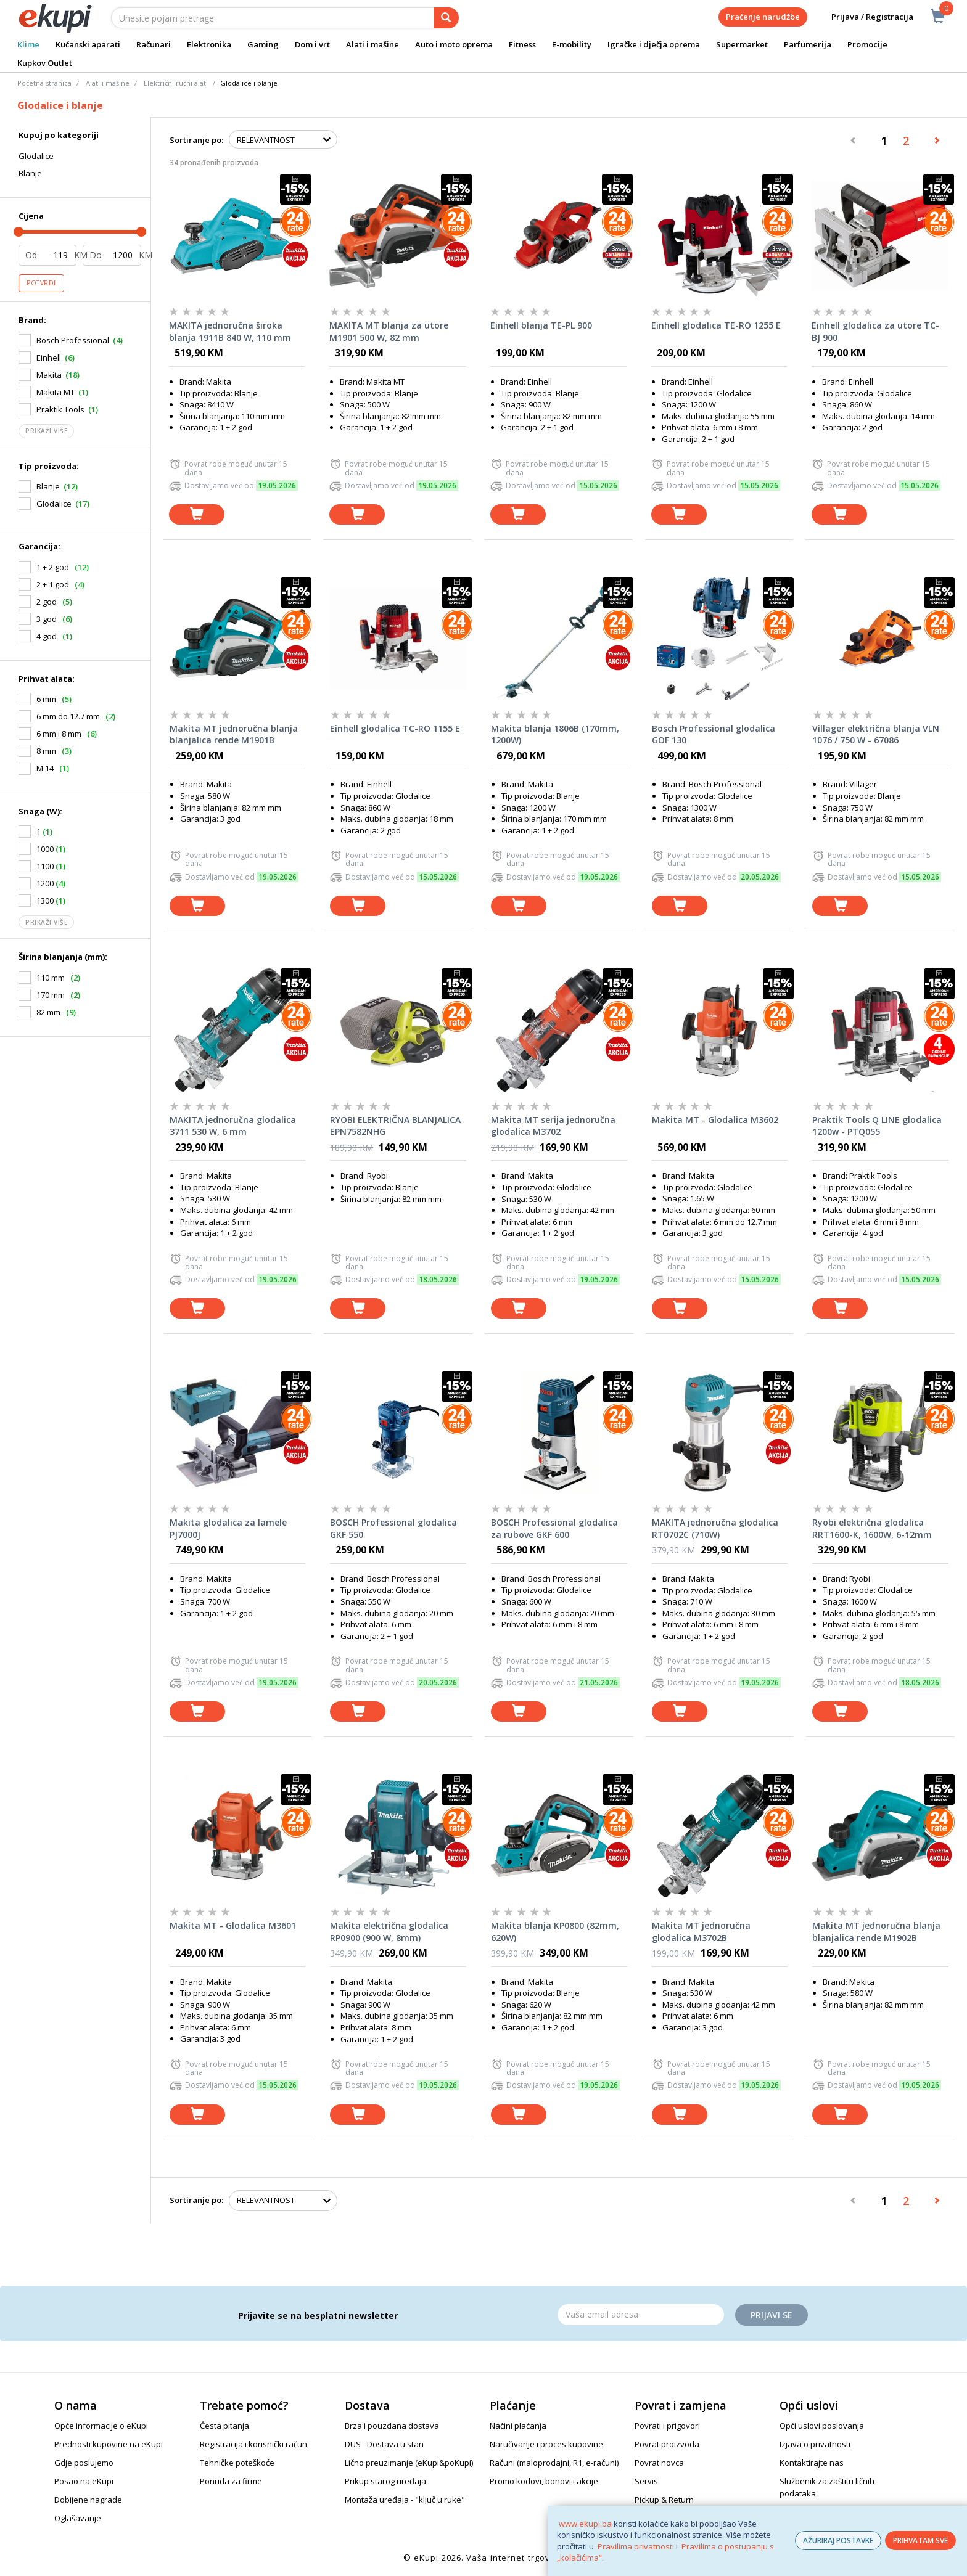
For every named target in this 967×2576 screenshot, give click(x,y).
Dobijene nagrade (88, 2499)
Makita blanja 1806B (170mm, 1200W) (555, 734)
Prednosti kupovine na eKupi (108, 2444)
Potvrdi (41, 283)
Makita (49, 374)
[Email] (641, 2314)
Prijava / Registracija (863, 17)
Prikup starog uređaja (385, 2481)
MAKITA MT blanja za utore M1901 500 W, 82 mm (388, 331)
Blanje (30, 173)
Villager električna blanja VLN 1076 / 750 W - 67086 (875, 734)
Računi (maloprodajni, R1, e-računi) (554, 2462)
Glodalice (36, 156)
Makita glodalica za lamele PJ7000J (228, 1528)
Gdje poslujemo (83, 2462)
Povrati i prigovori (667, 2425)
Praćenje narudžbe (763, 16)
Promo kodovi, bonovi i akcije (544, 2481)
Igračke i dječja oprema (653, 44)
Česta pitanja (224, 2425)
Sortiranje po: (196, 139)
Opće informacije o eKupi (101, 2425)
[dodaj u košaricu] (196, 514)
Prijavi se (771, 2315)
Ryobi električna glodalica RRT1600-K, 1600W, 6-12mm (872, 1528)
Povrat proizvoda (667, 2444)
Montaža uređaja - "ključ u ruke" (405, 2499)
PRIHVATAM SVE (920, 2540)
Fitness (522, 44)
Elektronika (209, 44)
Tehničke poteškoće (237, 2462)
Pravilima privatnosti (636, 2546)
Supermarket (742, 44)
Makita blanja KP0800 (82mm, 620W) (555, 1932)
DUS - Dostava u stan (384, 2444)
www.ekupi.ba (585, 2523)
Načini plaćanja (518, 2425)
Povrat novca (659, 2462)
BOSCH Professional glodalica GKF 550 (393, 1528)
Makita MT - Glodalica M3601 (233, 1925)
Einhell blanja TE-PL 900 (541, 325)
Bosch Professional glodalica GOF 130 (713, 734)
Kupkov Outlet (44, 62)
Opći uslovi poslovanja (822, 2425)
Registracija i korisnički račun (253, 2444)
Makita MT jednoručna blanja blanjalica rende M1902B (876, 1932)
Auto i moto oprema (454, 44)
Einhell (48, 357)
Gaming (263, 44)
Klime (28, 44)
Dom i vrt (312, 44)
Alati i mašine (372, 44)
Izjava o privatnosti (815, 2444)
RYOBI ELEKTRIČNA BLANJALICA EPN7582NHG (395, 1126)
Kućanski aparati (88, 44)
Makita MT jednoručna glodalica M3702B (701, 1932)
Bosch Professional (72, 340)
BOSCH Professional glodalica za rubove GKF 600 (554, 1528)
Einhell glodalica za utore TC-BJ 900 (875, 331)
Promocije (867, 44)
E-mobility (571, 44)
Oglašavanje (77, 2518)
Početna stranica (44, 83)
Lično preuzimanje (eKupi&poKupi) (409, 2462)
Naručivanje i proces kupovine (546, 2444)
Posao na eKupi (83, 2481)
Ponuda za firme (231, 2481)
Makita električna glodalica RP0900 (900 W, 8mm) (389, 1932)
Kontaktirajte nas (812, 2462)
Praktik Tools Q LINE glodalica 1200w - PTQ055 (877, 1126)
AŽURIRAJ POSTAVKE (838, 2540)
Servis (646, 2481)
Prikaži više (46, 431)
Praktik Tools (60, 409)
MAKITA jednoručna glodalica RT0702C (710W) (715, 1528)
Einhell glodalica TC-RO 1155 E (395, 728)
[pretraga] (446, 17)
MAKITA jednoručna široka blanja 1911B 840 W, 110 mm (230, 331)
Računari (153, 44)
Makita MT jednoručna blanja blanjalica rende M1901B (234, 734)
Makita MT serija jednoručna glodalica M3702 (553, 1126)
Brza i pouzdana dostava (392, 2425)
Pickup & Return (664, 2499)
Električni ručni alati (176, 83)
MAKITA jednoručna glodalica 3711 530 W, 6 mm (233, 1126)
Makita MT (55, 392)
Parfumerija (807, 44)
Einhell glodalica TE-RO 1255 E (716, 325)
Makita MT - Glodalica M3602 (715, 1120)
